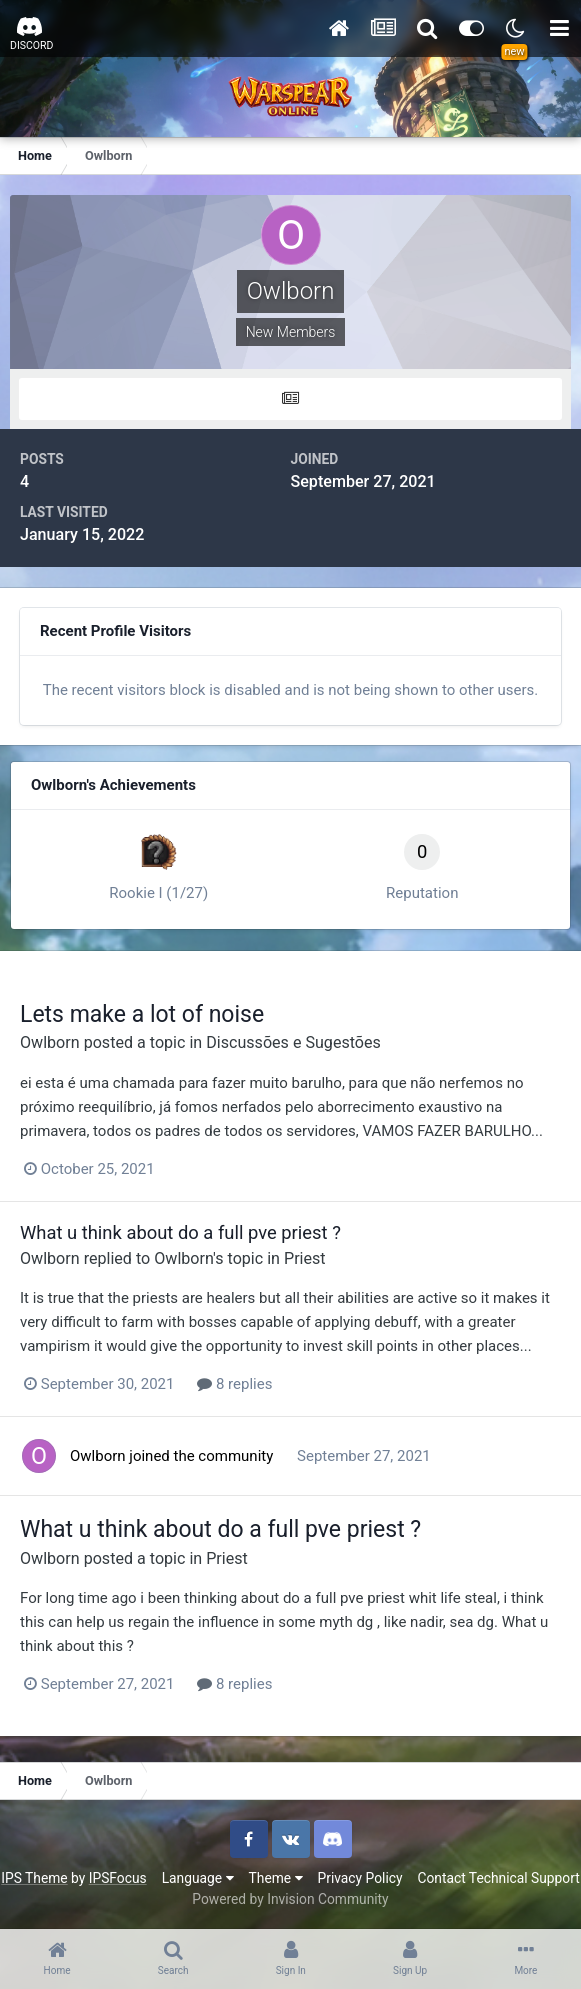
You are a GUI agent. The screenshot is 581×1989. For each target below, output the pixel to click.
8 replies (234, 1384)
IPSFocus (118, 1878)
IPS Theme (34, 1878)
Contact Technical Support (498, 1878)
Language (198, 1878)
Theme (276, 1878)
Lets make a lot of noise (142, 1014)
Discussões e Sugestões (293, 1042)
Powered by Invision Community (290, 1899)
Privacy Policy (360, 1878)
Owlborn (50, 1042)
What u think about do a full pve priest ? (180, 1232)
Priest (305, 1258)
